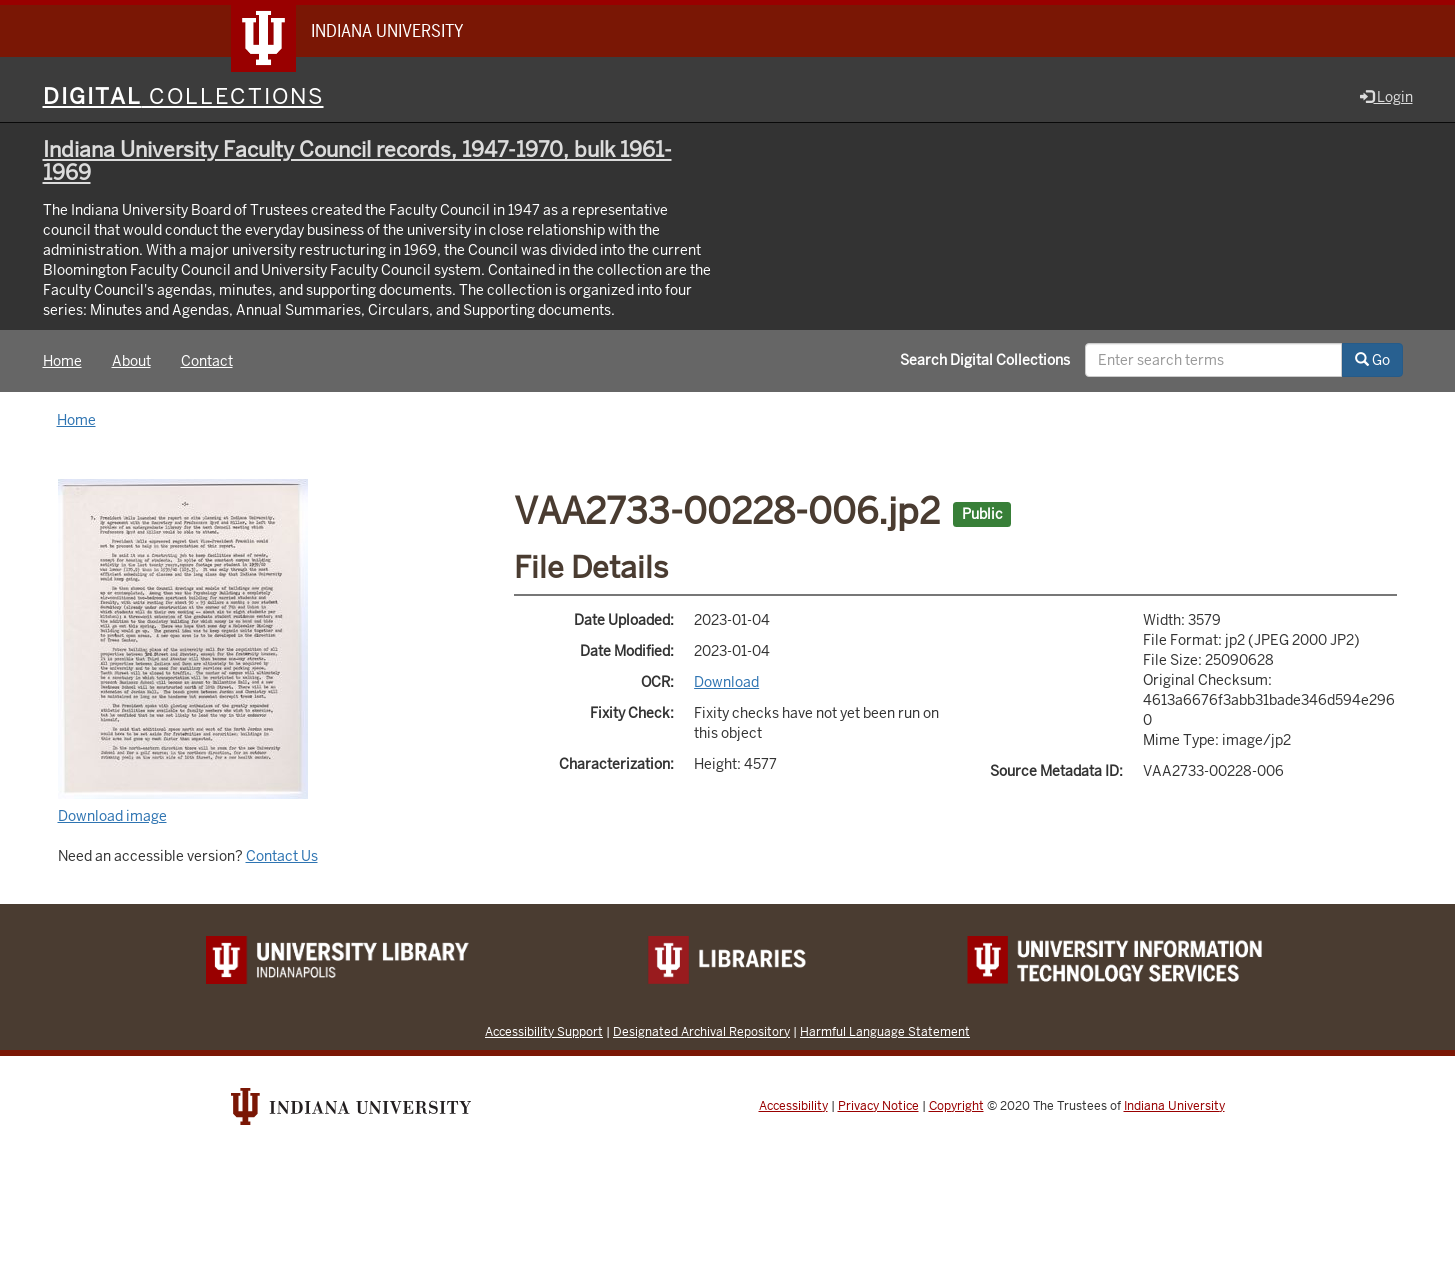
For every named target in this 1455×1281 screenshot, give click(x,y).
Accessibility (793, 1106)
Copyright (956, 1106)
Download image (112, 816)
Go (1372, 360)
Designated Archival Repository (701, 1031)
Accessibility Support (544, 1031)
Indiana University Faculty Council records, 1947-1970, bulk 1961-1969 (357, 161)
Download (726, 682)
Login (1386, 97)
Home (62, 361)
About (131, 361)
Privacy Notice (878, 1106)
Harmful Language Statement (885, 1031)
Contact (207, 361)
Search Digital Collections (985, 360)
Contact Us (282, 856)
